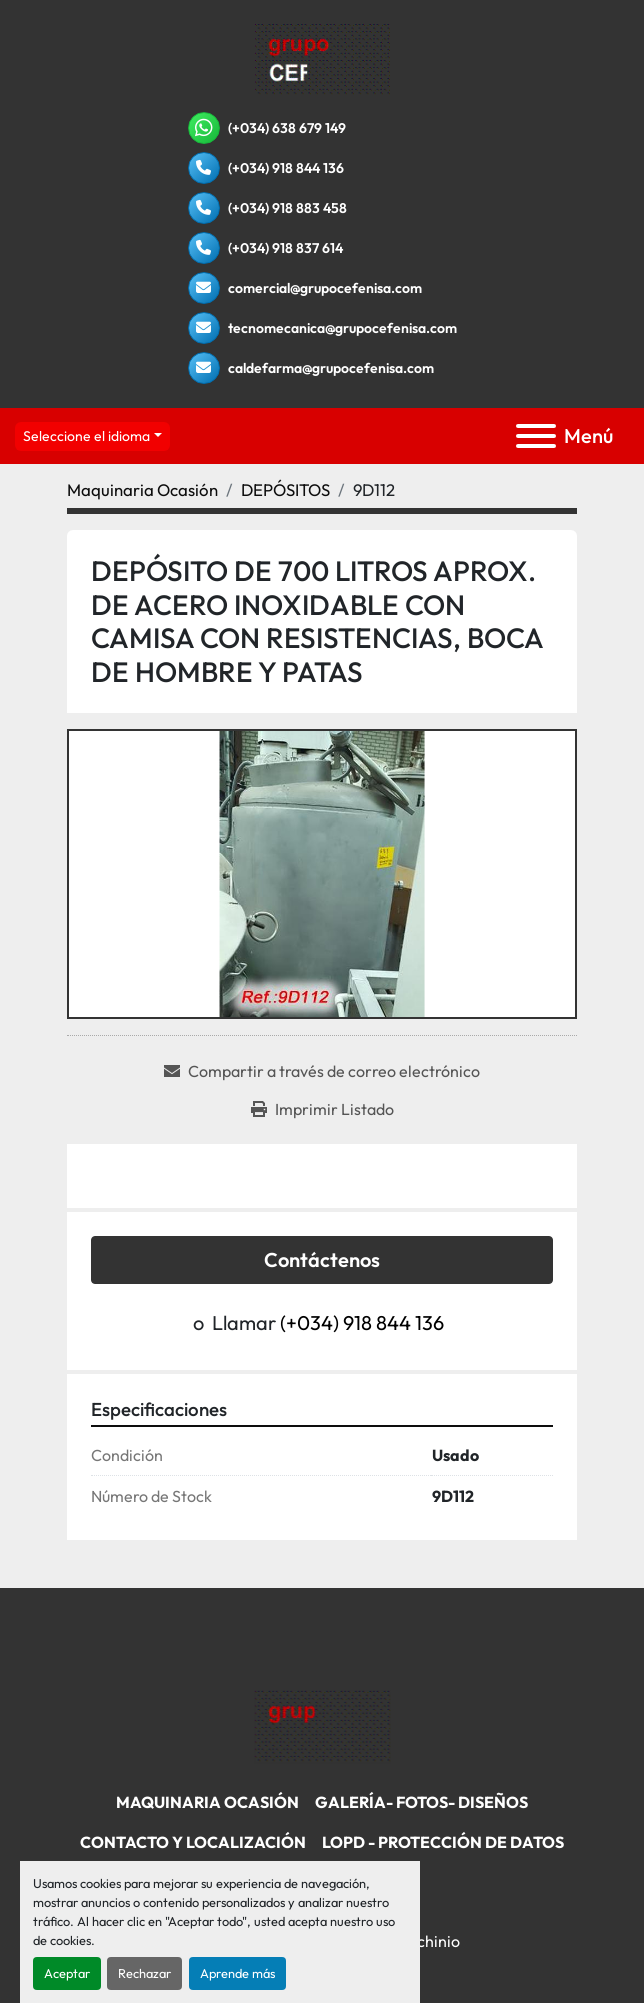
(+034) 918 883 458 (287, 208)
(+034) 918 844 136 (286, 168)
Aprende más (237, 1973)
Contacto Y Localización (193, 1842)
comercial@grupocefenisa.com (325, 288)
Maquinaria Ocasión (207, 1802)
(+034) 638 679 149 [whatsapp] (287, 128)
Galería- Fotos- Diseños (421, 1802)
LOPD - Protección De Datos (443, 1842)
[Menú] (536, 436)
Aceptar (67, 1973)
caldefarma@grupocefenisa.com (331, 368)
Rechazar (144, 1973)
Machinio (427, 1941)
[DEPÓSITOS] (285, 489)
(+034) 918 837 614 (285, 248)
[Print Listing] (322, 1109)
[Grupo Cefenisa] (322, 1725)
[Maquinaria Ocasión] (142, 489)
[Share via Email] (322, 1071)
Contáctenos (322, 1259)
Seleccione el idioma (86, 436)
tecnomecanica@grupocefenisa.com (342, 328)
